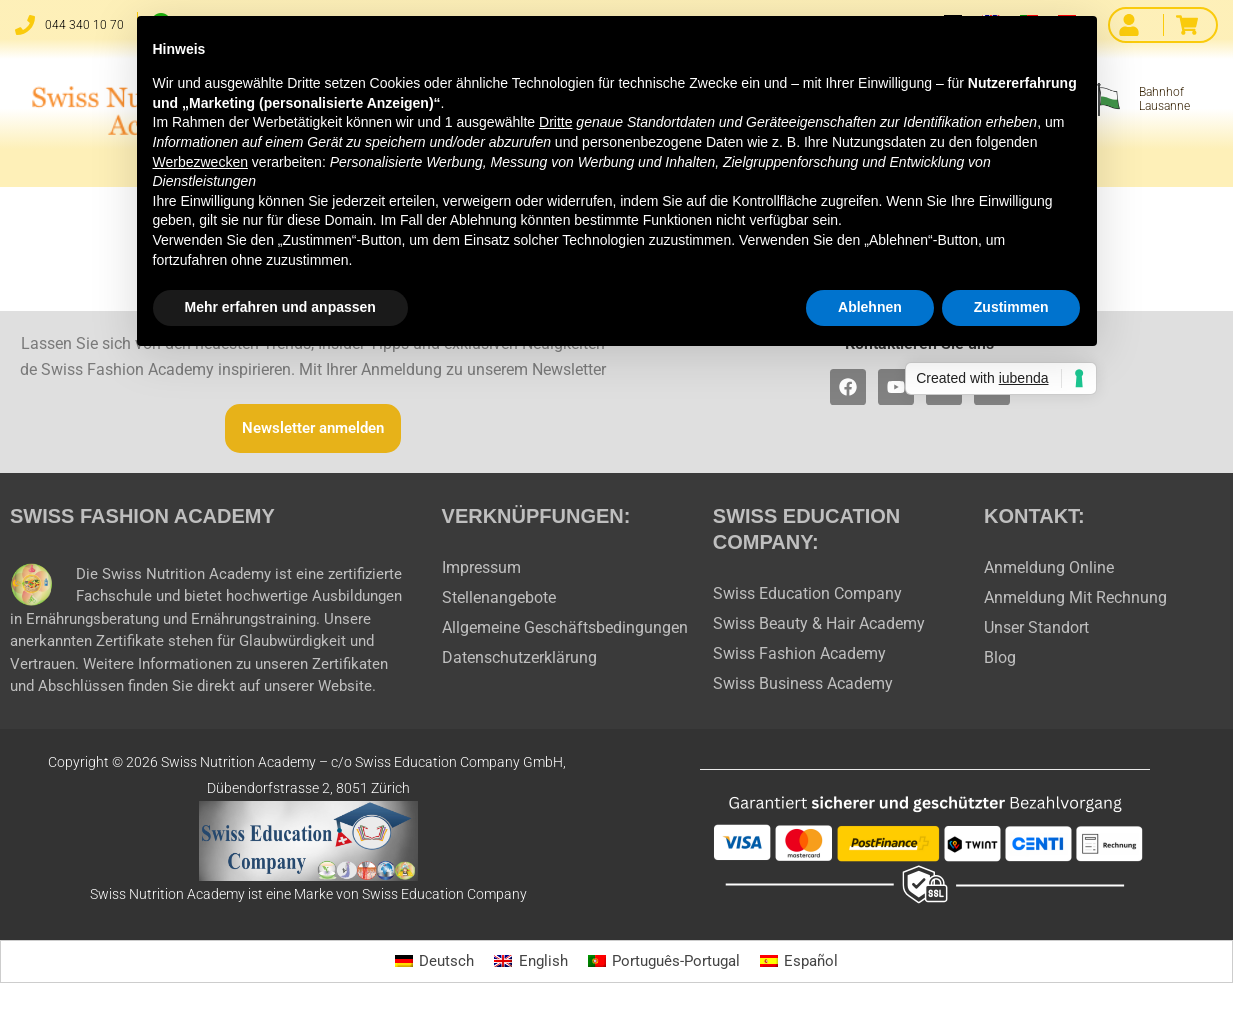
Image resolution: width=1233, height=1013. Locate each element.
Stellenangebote (499, 597)
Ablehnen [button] (870, 307)
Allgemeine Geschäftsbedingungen (565, 627)
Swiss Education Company (807, 593)
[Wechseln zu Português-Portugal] (665, 962)
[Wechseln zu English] (527, 962)
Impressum (481, 567)
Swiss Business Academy (803, 683)
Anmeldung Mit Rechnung (1075, 597)
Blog (1000, 657)
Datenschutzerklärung (519, 657)
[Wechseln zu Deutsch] (427, 962)
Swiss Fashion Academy (799, 653)
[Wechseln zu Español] (805, 962)
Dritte (555, 122)
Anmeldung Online (1049, 567)
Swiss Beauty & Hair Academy (819, 623)
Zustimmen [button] (1011, 307)
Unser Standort (1036, 627)
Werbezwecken (200, 162)
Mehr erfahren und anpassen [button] (280, 307)
